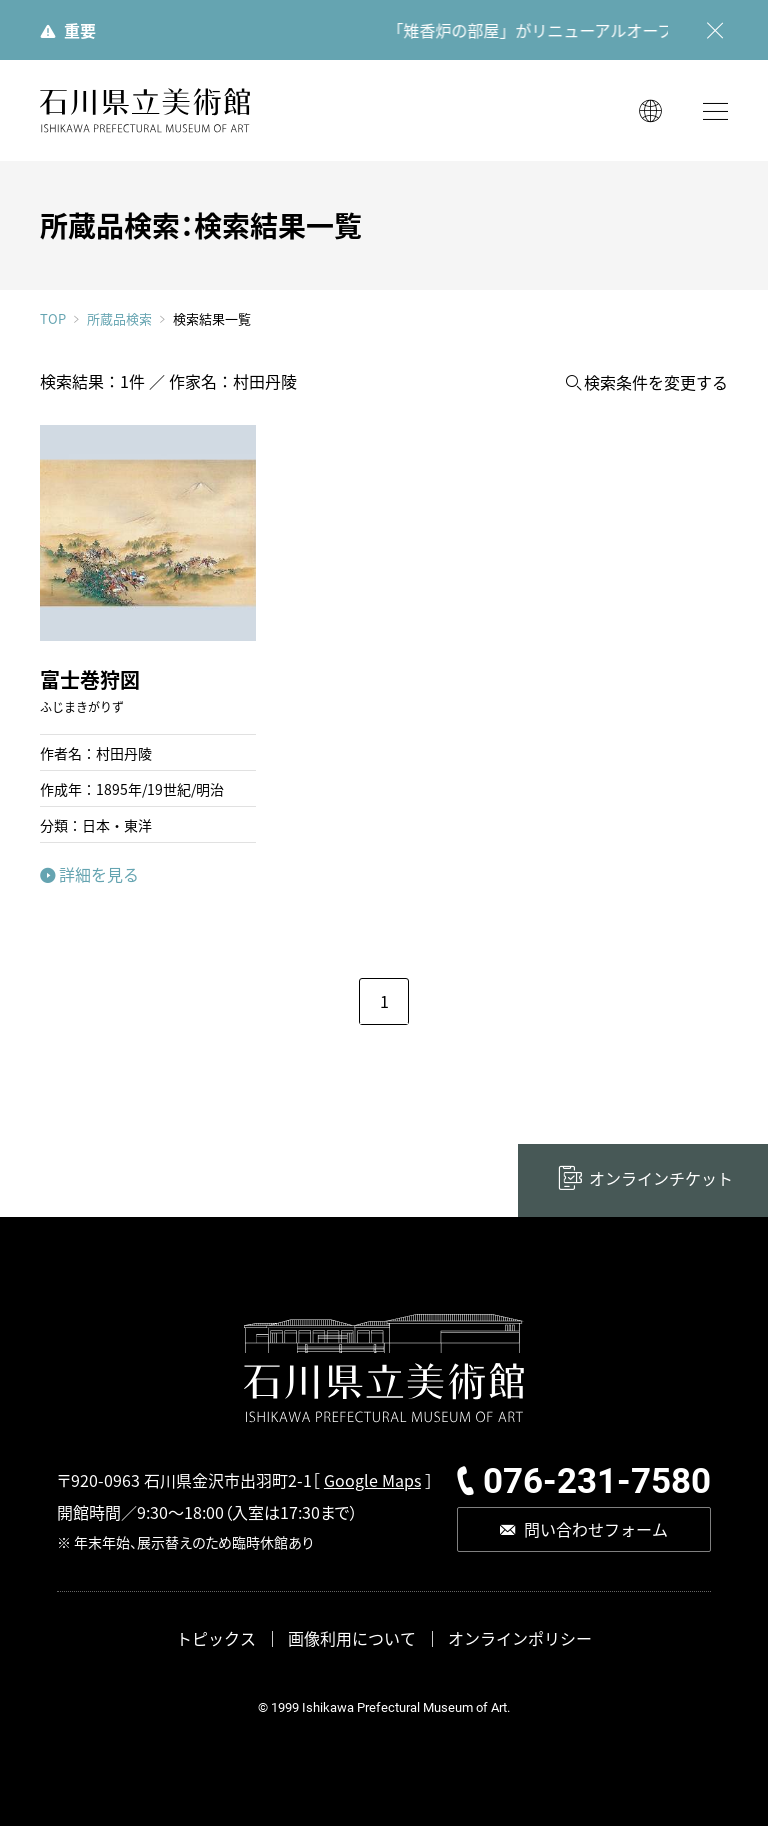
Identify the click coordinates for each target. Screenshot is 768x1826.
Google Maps (372, 1480)
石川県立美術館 (145, 110)
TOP (53, 318)
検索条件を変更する (656, 382)
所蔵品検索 (119, 319)
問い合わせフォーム (596, 1529)
